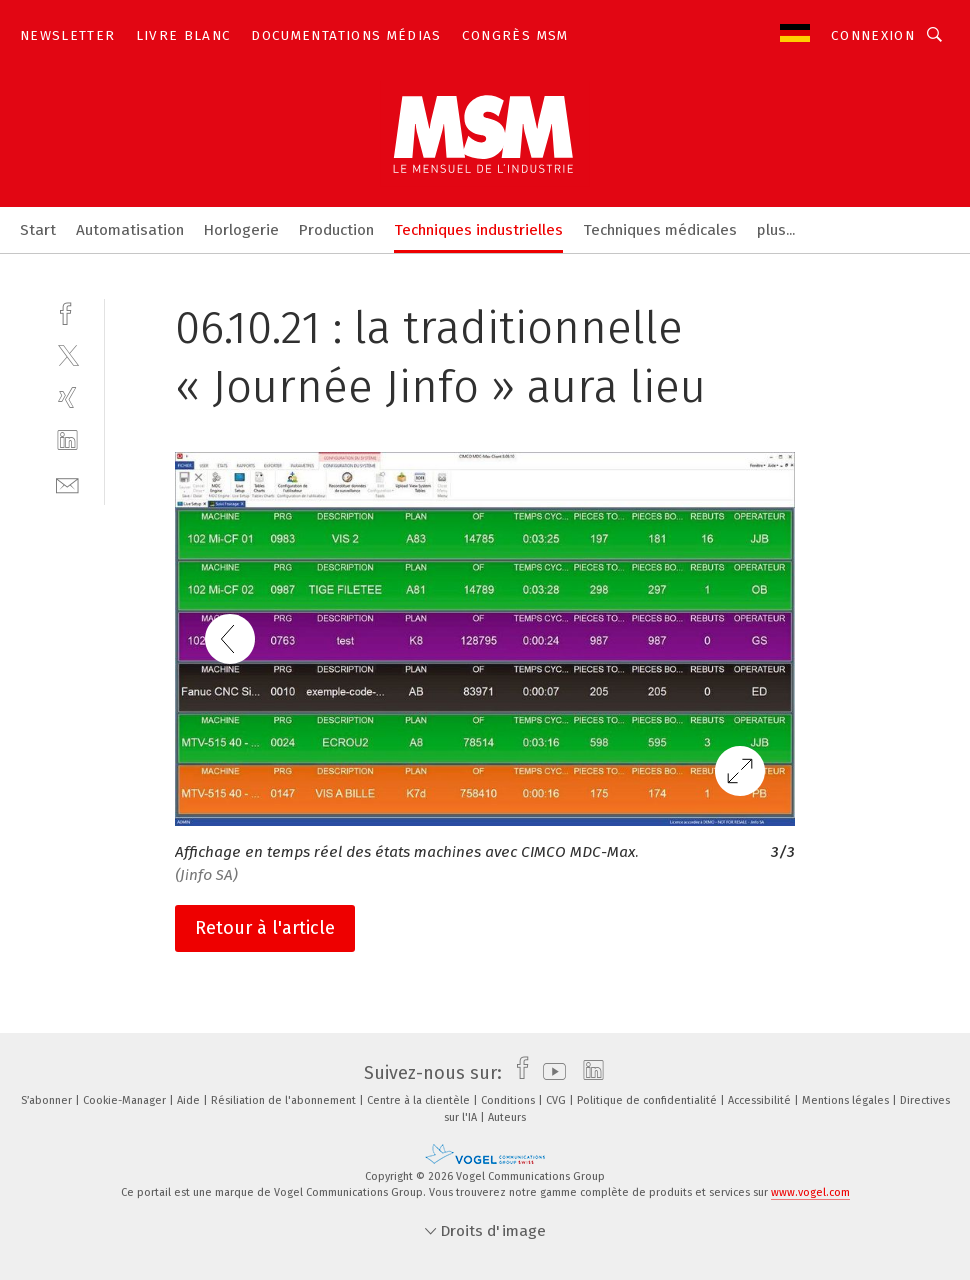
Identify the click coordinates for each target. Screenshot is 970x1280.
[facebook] (67, 311)
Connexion (873, 35)
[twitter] (67, 354)
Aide (190, 1100)
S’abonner (48, 1100)
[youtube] (549, 1073)
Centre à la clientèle (420, 1100)
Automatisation (130, 230)
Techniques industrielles (478, 230)
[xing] (67, 397)
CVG (557, 1100)
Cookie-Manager (126, 1100)
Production (336, 230)
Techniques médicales (660, 230)
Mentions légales (847, 1100)
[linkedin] (67, 440)
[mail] (67, 483)
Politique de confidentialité (648, 1100)
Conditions (509, 1100)
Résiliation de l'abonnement (285, 1100)
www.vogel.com (810, 1192)
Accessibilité (761, 1100)
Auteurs (507, 1117)
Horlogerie (241, 230)
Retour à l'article (265, 928)
